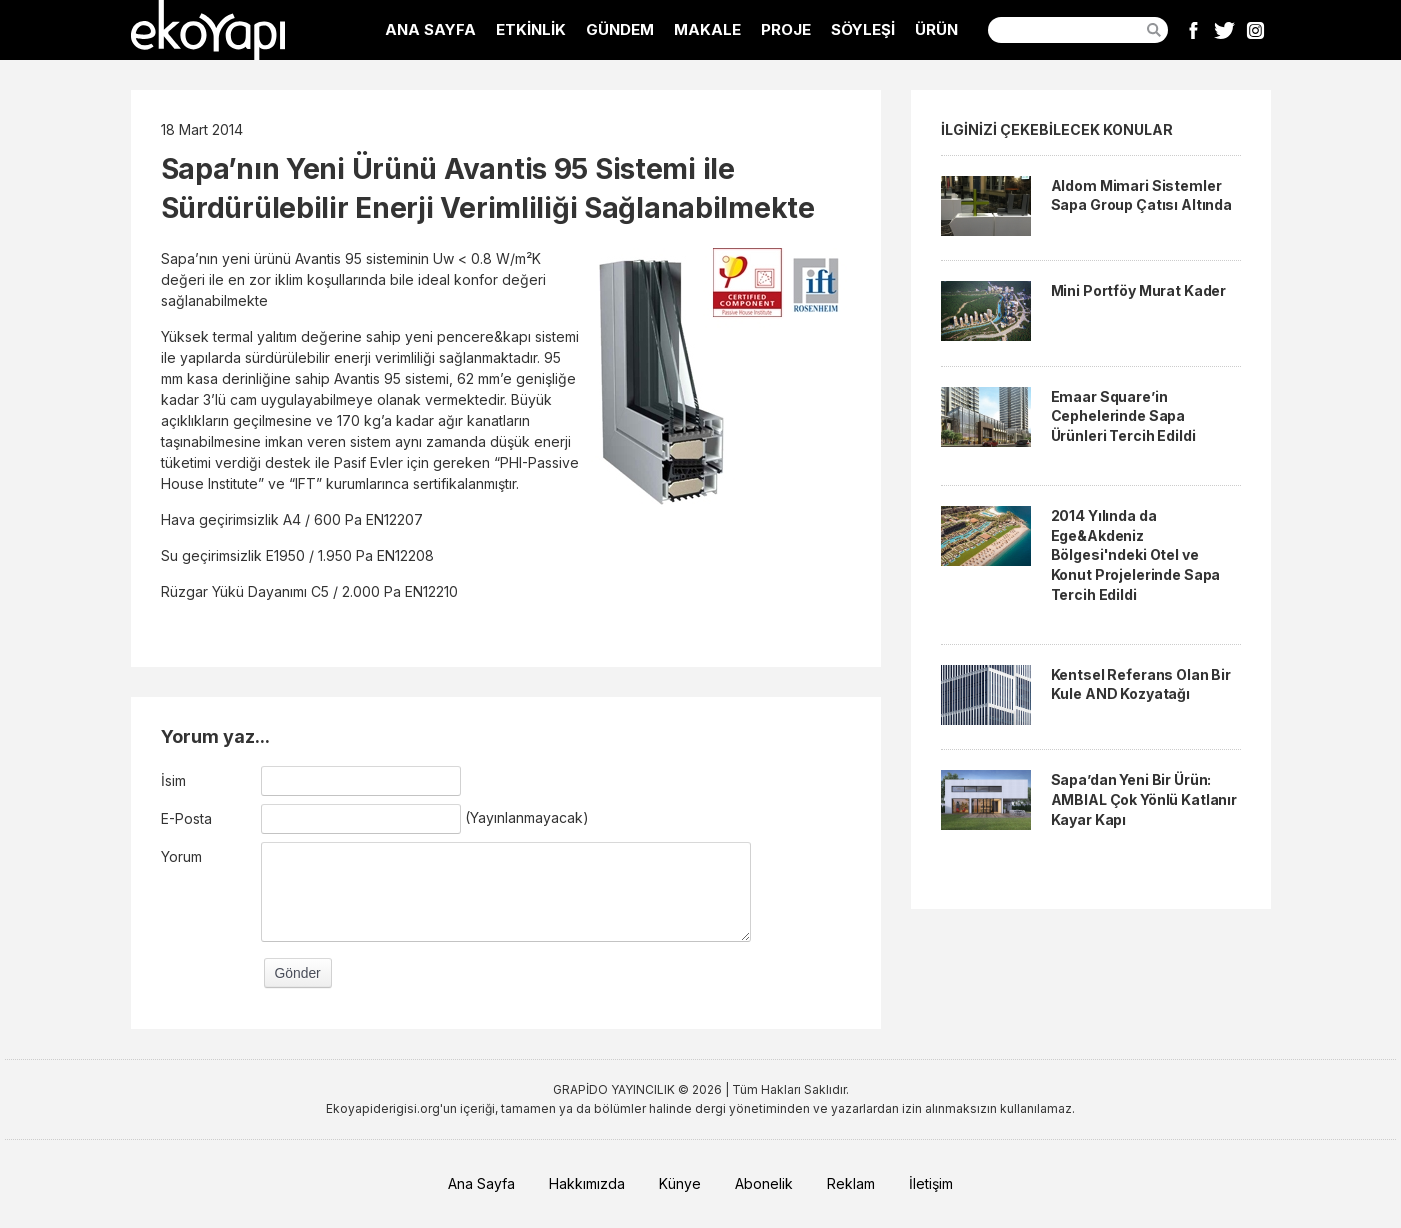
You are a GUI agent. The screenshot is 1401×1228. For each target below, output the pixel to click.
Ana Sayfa (481, 1183)
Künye (680, 1183)
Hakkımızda (587, 1183)
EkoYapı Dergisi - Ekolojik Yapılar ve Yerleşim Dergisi (208, 30)
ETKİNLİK (531, 29)
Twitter (1224, 30)
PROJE (786, 29)
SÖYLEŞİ (863, 29)
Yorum (181, 856)
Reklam (851, 1183)
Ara (1154, 30)
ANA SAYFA (430, 29)
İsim (173, 780)
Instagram (1255, 30)
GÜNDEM (620, 29)
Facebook (1193, 30)
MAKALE (707, 29)
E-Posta (186, 818)
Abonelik (764, 1183)
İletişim (931, 1183)
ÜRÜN (936, 29)
